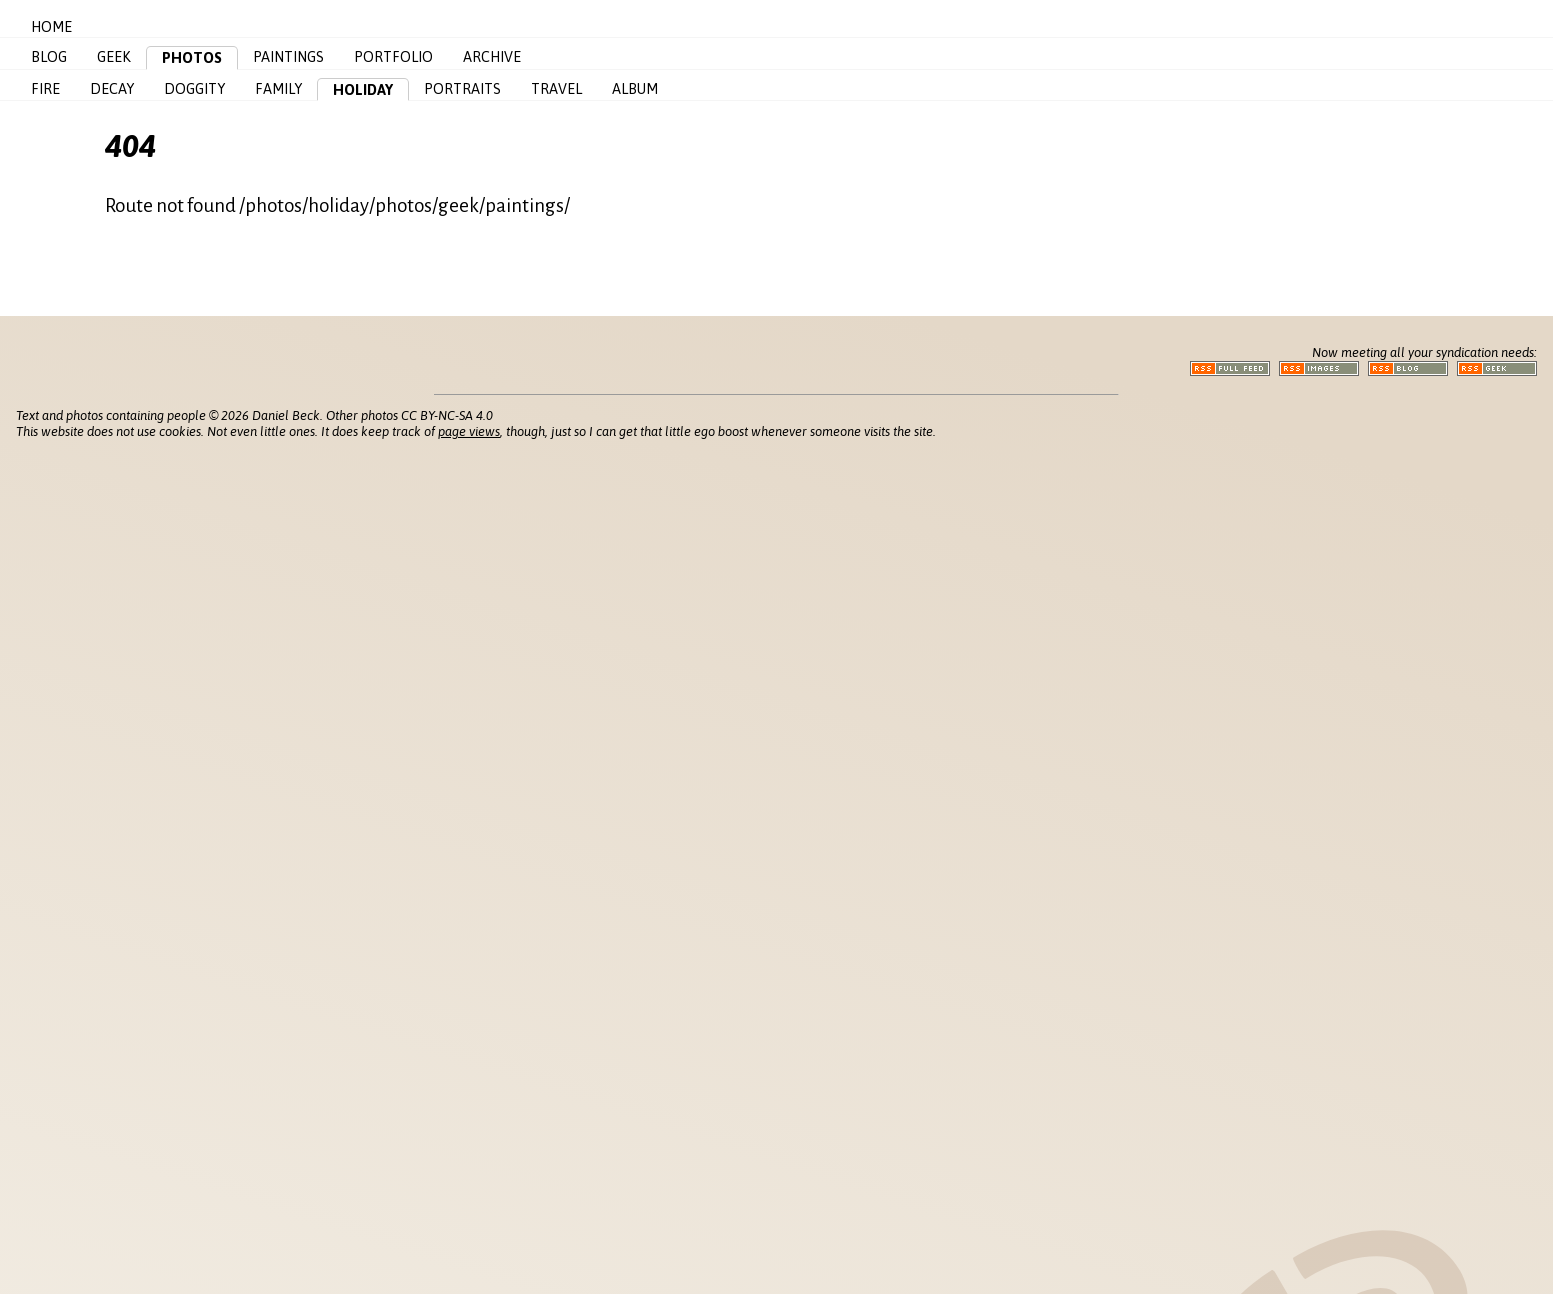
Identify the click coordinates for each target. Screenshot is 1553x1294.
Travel (556, 89)
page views (469, 431)
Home (51, 27)
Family (278, 89)
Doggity (194, 89)
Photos (192, 58)
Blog (49, 57)
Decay (112, 89)
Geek (114, 57)
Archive (492, 57)
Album (635, 89)
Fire (45, 89)
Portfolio (393, 57)
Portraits (462, 89)
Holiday (363, 90)
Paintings (288, 57)
